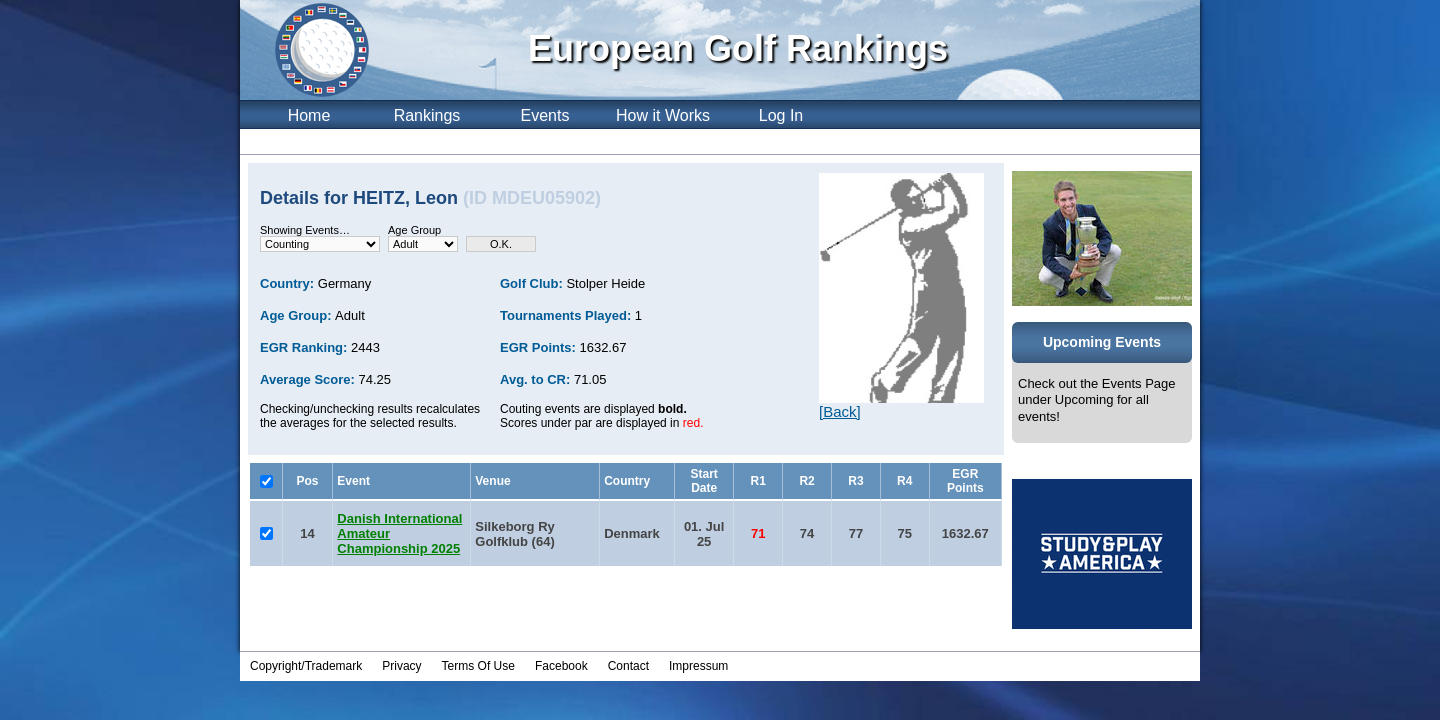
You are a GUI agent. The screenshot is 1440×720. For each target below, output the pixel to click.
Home (309, 115)
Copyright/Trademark (306, 666)
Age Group (414, 230)
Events (545, 115)
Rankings (427, 115)
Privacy (401, 666)
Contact (628, 666)
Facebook (561, 666)
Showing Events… (305, 230)
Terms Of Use (478, 666)
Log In (781, 115)
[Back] (840, 411)
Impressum (698, 666)
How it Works (663, 115)
